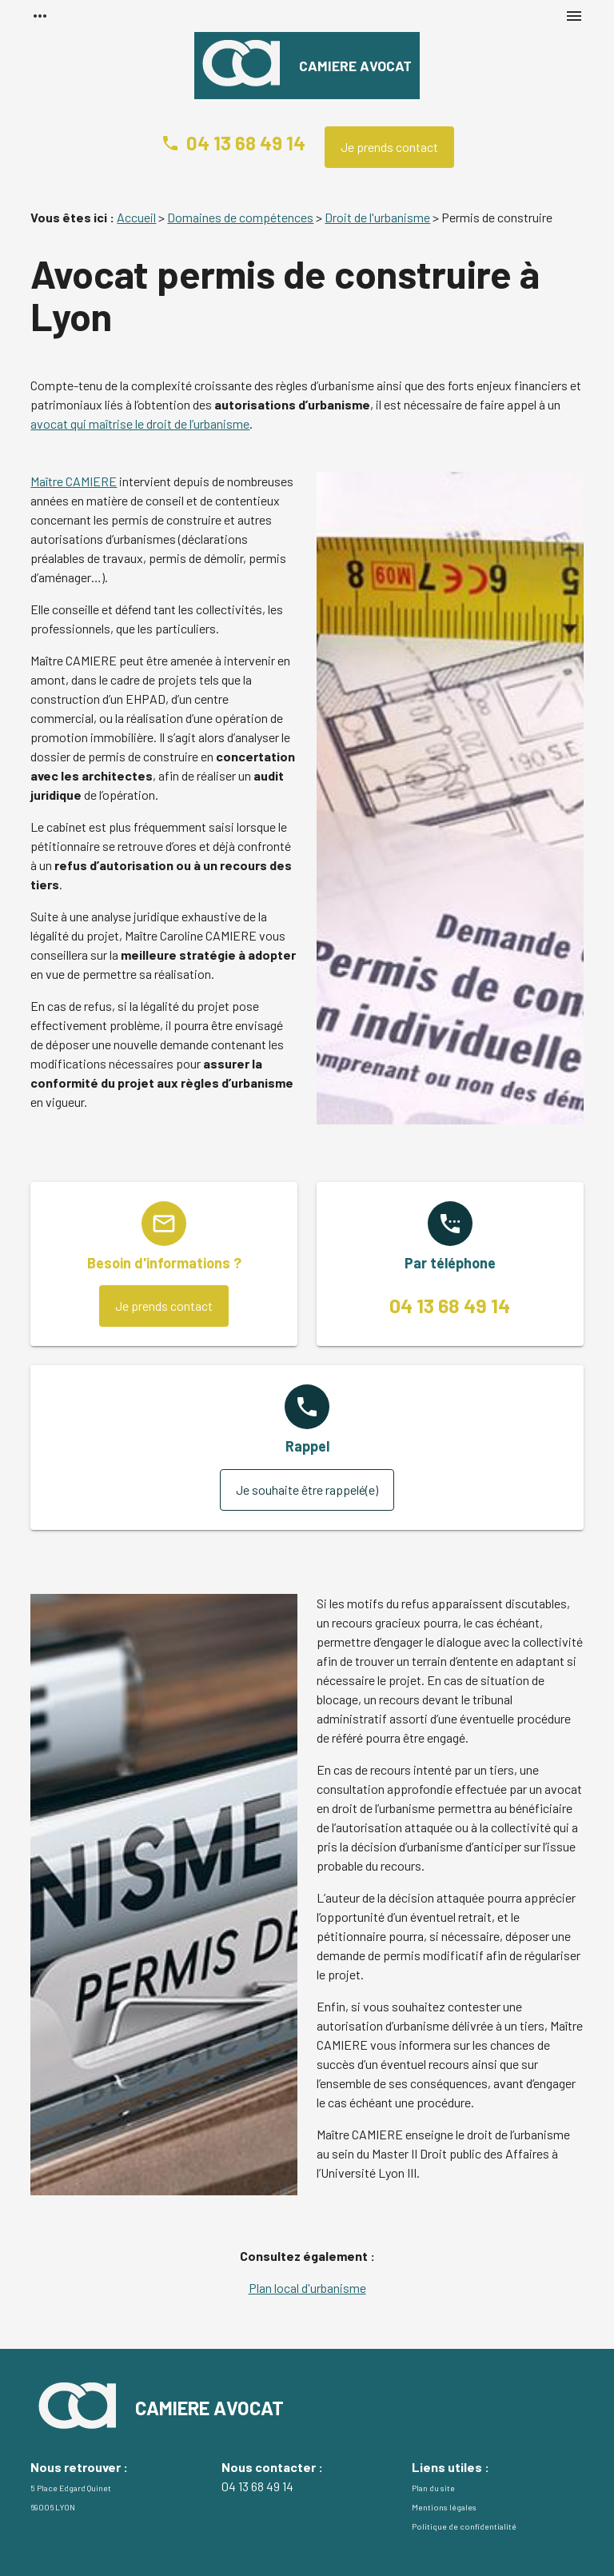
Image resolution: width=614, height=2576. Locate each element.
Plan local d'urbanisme (307, 2287)
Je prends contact (389, 146)
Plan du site (433, 2488)
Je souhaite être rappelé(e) (307, 1489)
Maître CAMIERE (73, 481)
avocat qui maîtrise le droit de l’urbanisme (139, 423)
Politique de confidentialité (464, 2526)
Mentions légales (444, 2507)
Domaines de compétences (240, 217)
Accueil (136, 217)
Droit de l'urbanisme (377, 217)
